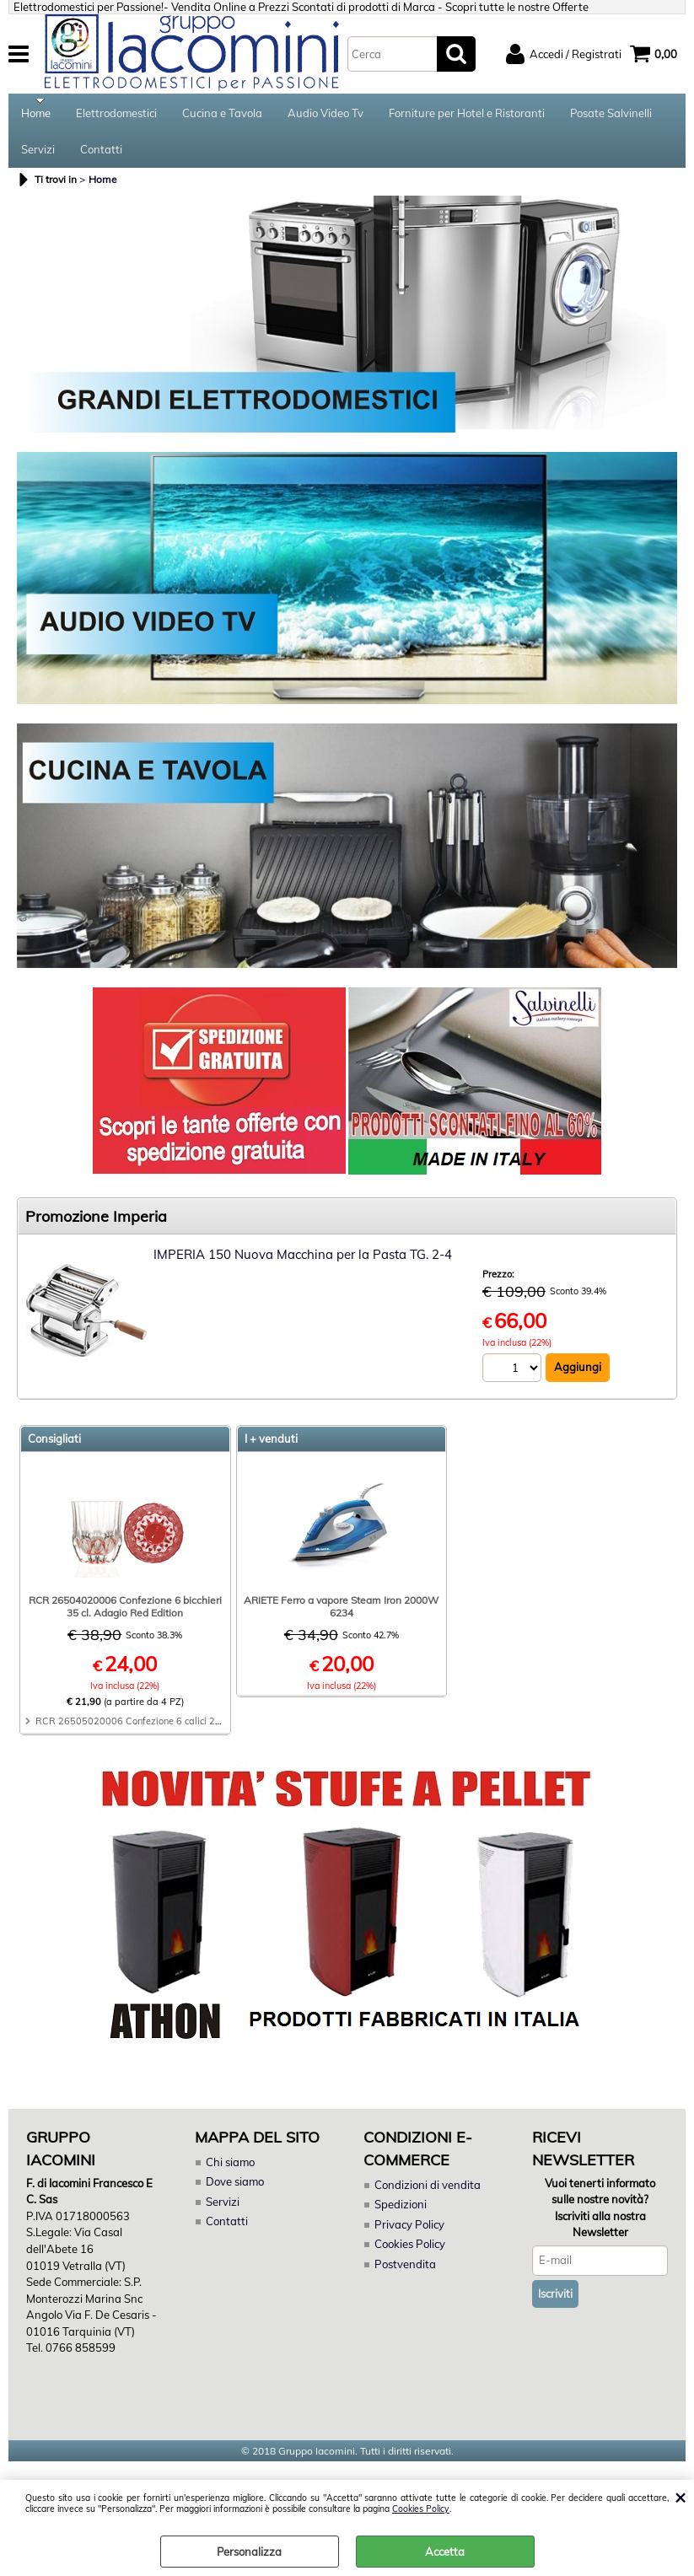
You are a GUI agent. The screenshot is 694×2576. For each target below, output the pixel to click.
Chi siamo (230, 2173)
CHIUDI (680, 2496)
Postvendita (404, 2275)
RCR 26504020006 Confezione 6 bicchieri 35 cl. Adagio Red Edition (125, 1617)
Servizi (38, 157)
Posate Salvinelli (611, 115)
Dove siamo (235, 2192)
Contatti (101, 157)
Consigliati (54, 1449)
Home (36, 115)
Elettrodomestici (116, 115)
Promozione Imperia (96, 1227)
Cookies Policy (420, 2508)
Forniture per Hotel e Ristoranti (467, 115)
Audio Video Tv (325, 115)
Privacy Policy (408, 2235)
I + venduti (271, 1449)
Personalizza (249, 2551)
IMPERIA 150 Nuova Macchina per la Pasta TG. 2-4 (302, 1265)
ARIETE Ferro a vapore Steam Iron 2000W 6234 (341, 1617)
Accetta (445, 2551)
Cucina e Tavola (222, 115)
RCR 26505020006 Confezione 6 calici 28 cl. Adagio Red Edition (177, 1732)
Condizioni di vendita (427, 2195)
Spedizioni (400, 2215)
